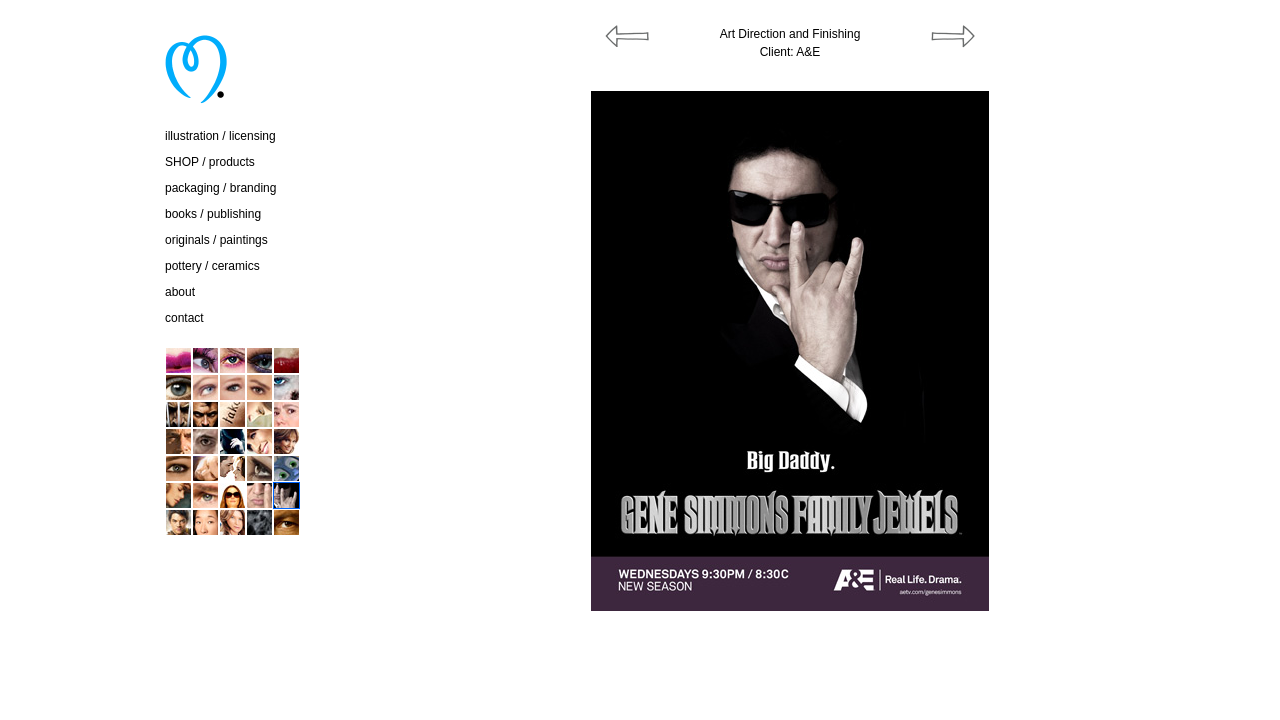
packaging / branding (220, 188)
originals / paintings (216, 240)
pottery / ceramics (212, 266)
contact (184, 318)
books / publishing (213, 214)
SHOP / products (210, 162)
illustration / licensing (220, 136)
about (180, 292)
